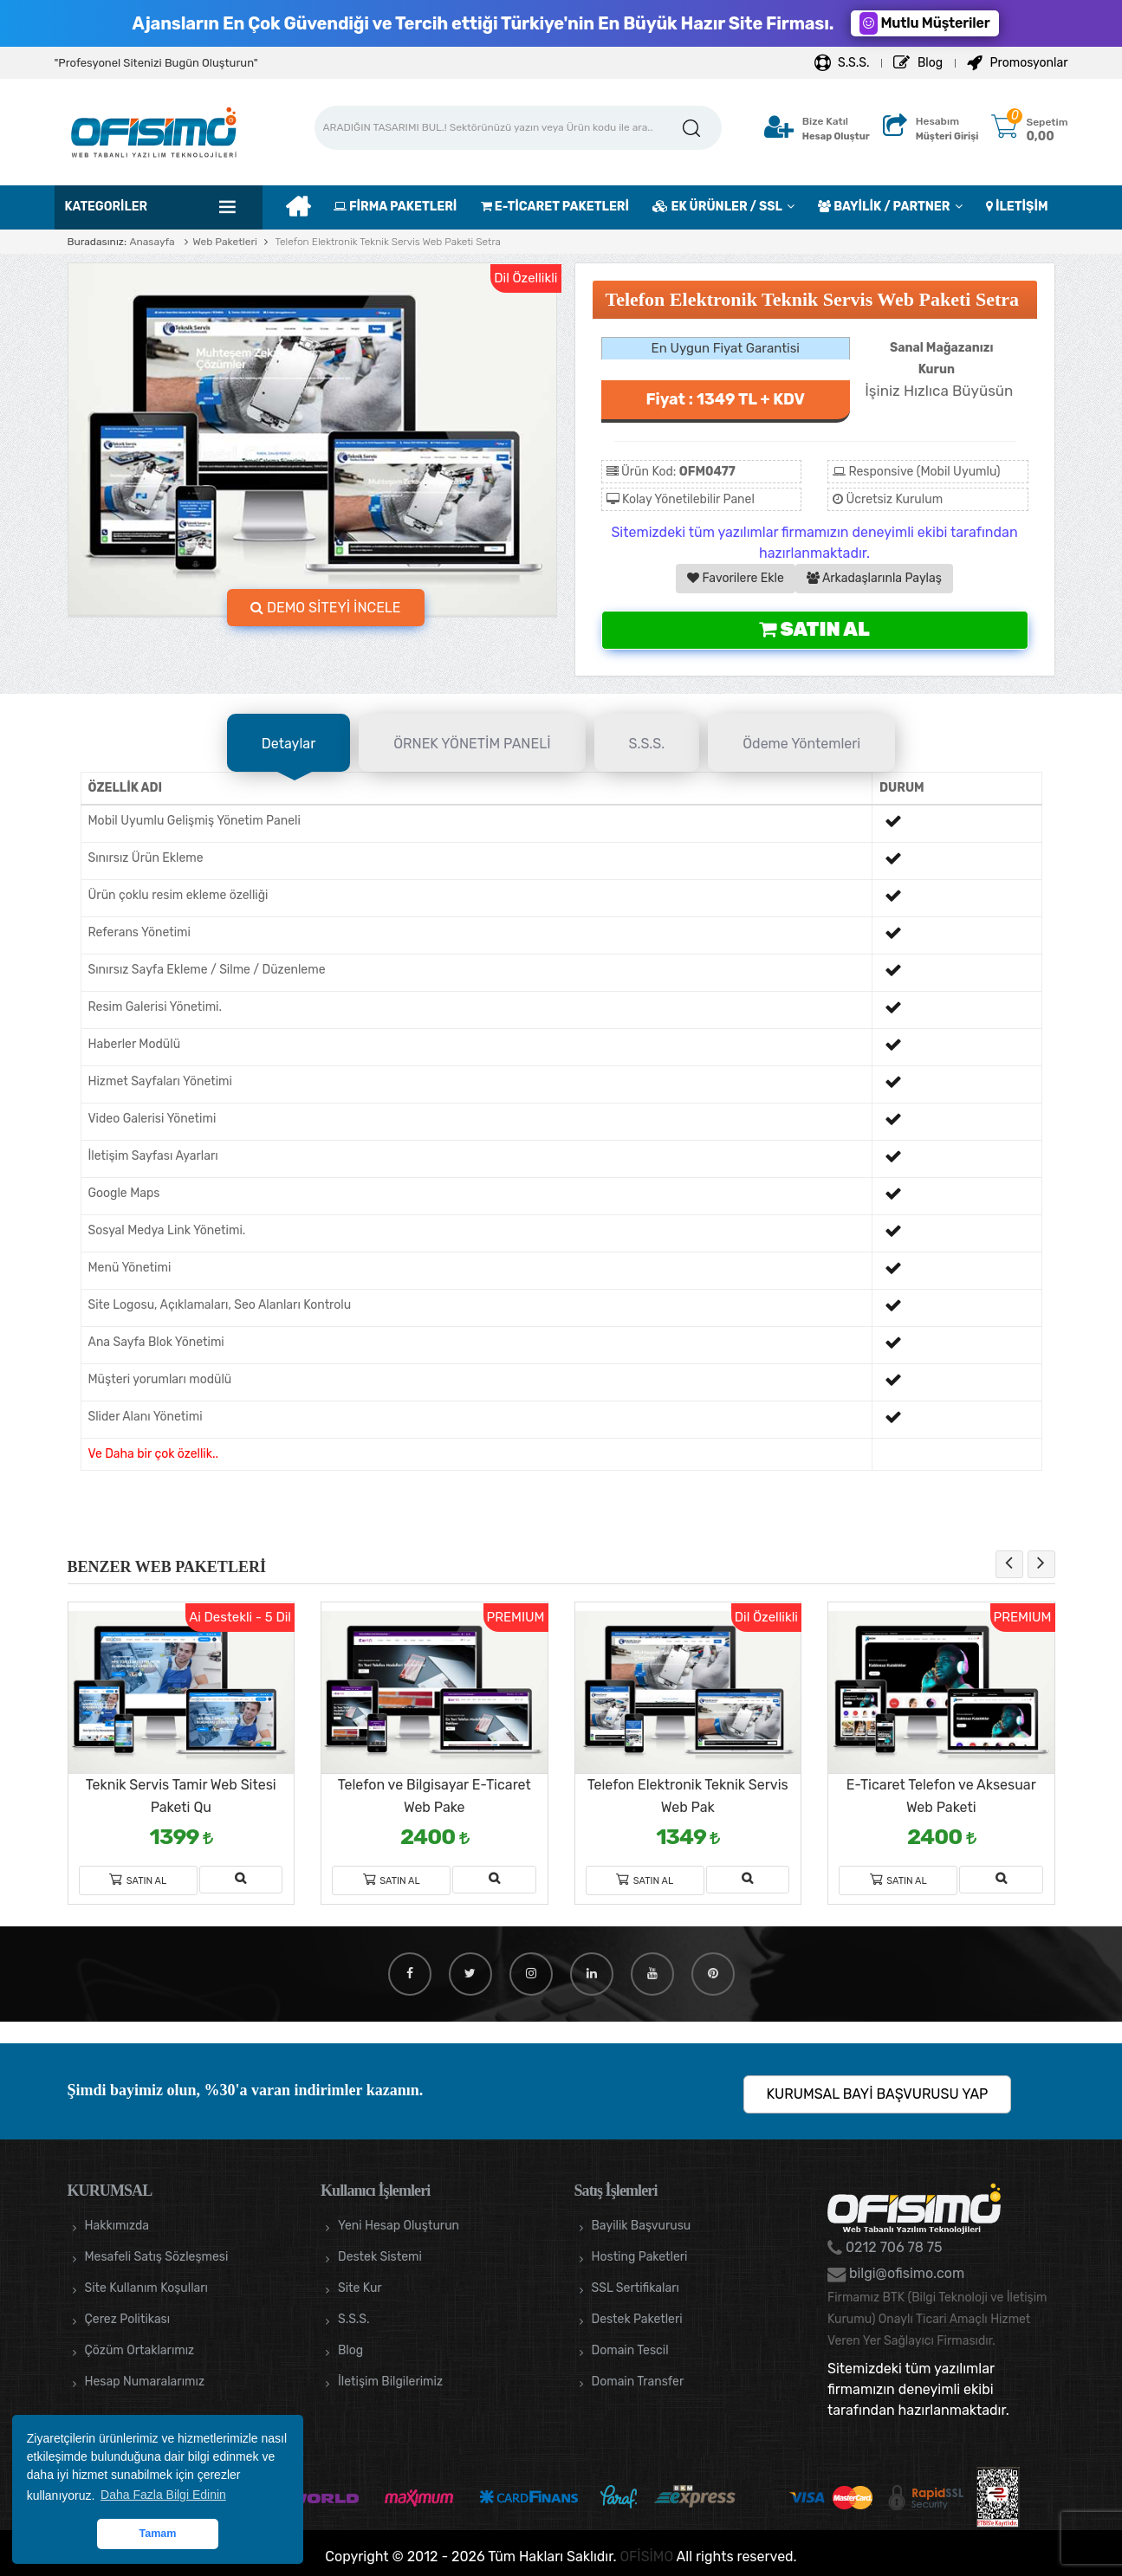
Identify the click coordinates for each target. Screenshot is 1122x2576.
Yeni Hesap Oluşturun (398, 2225)
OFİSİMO (646, 2556)
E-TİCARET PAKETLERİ (555, 206)
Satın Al (814, 629)
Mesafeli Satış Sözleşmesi (157, 2256)
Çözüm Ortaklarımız (140, 2350)
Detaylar (288, 743)
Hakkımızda (117, 2225)
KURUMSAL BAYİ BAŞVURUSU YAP (878, 2094)
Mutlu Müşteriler (924, 23)
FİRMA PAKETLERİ (395, 206)
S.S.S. (842, 62)
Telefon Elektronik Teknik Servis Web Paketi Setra (386, 242)
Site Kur (360, 2288)
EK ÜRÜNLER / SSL (717, 206)
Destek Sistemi (380, 2256)
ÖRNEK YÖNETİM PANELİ (471, 743)
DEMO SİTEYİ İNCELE (325, 607)
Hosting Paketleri (640, 2256)
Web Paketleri (224, 242)
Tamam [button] (157, 2533)
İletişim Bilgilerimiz (390, 2381)
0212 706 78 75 (892, 2247)
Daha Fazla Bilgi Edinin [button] (163, 2495)
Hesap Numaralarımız (145, 2381)
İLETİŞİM (1017, 206)
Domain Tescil (630, 2350)
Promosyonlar (1017, 62)
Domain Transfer (638, 2381)
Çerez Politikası (128, 2319)
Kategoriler (106, 206)
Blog (918, 62)
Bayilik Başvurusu (641, 2225)
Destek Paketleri (637, 2319)
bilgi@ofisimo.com (905, 2273)
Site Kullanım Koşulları (147, 2288)
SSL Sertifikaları (635, 2288)
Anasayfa (151, 242)
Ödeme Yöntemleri (801, 743)
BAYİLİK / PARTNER (884, 206)
